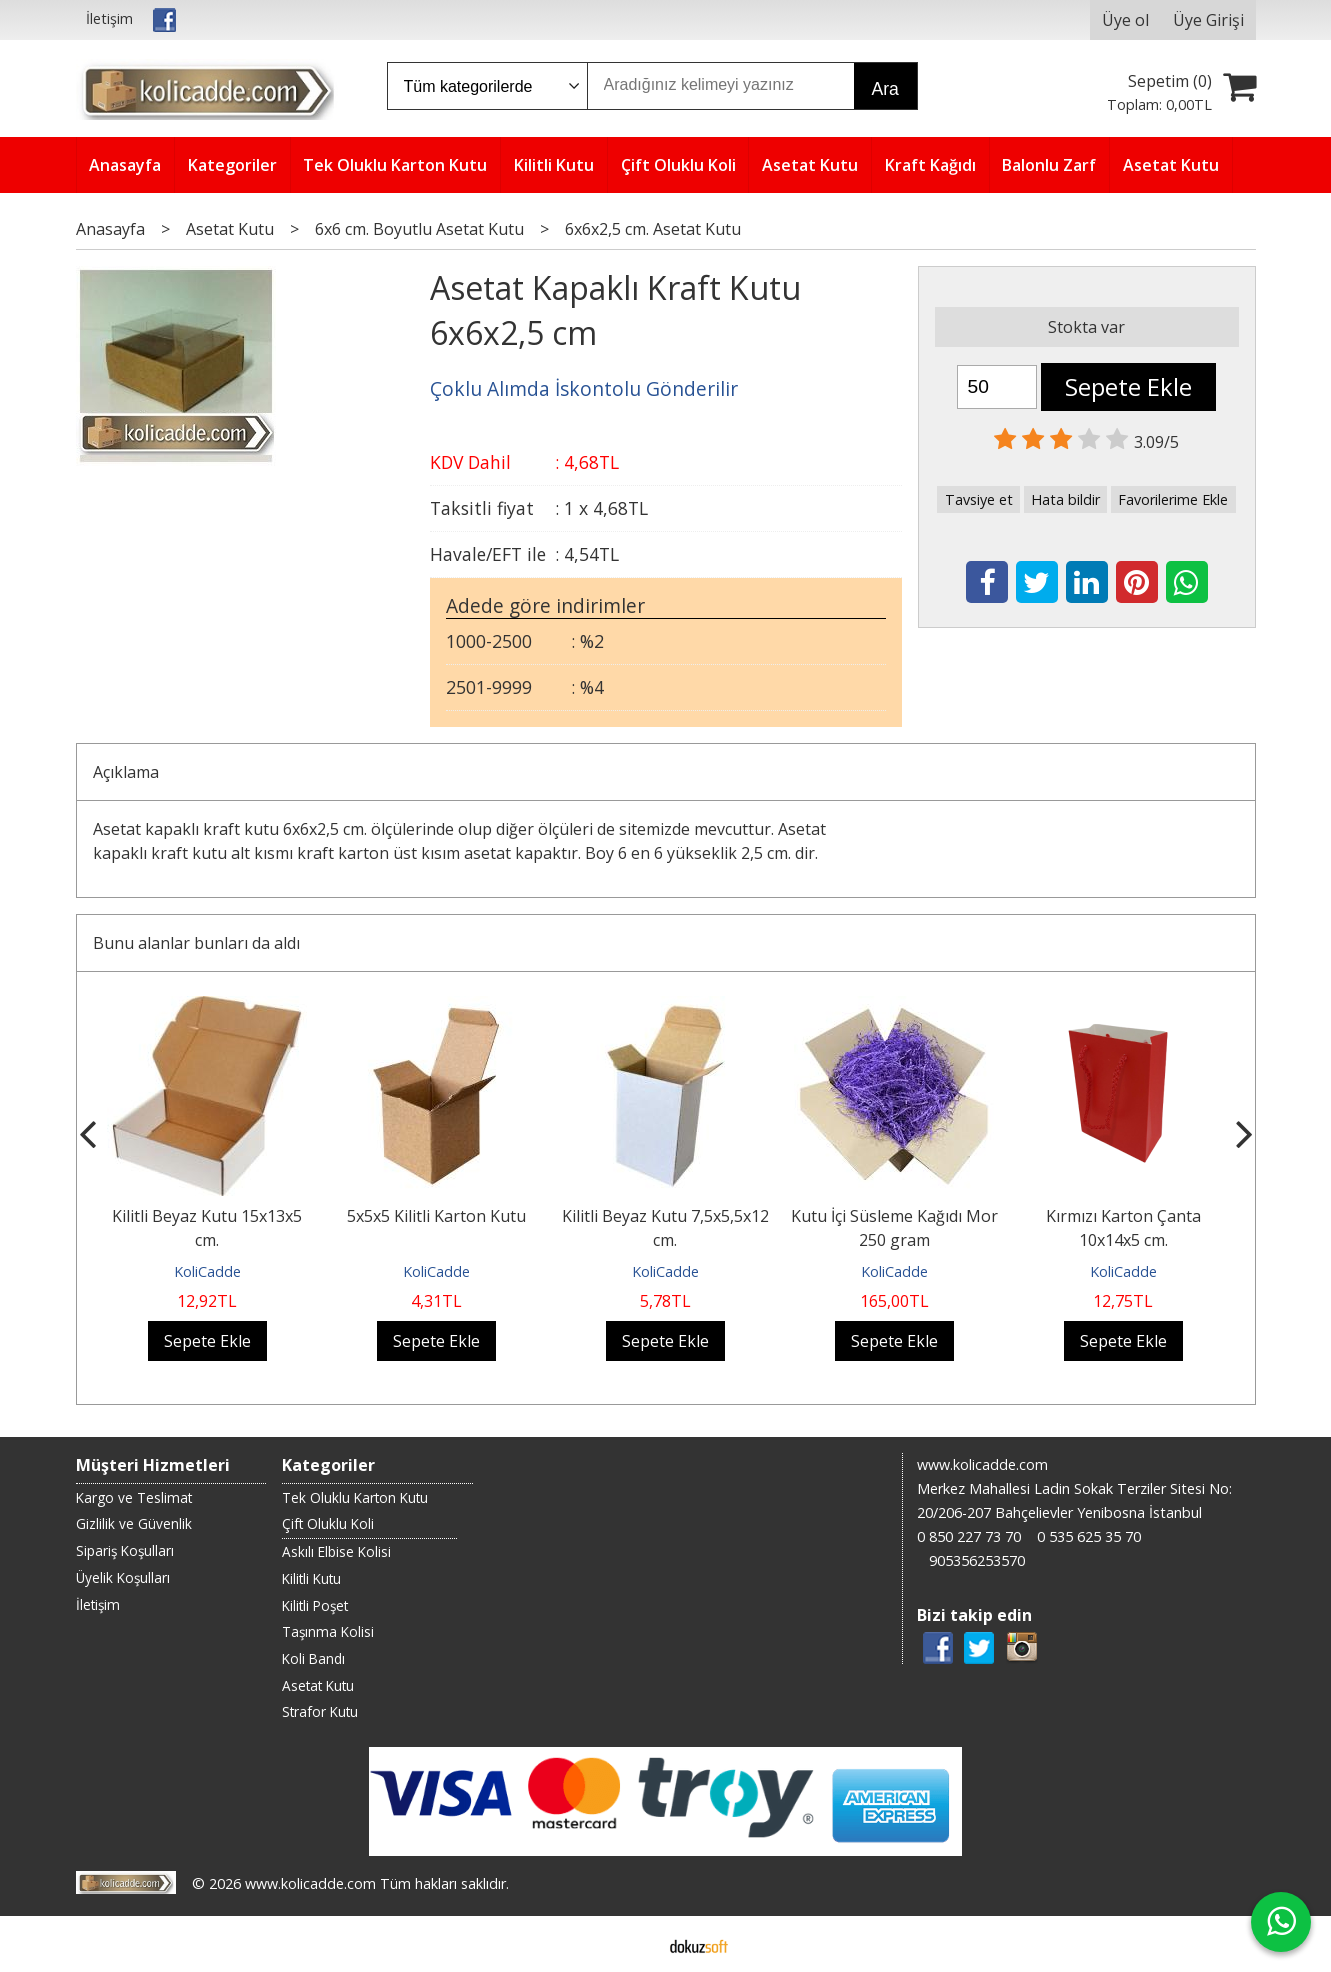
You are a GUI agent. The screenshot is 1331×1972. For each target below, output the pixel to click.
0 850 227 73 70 (969, 1536)
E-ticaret (633, 1944)
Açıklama (126, 772)
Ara (885, 89)
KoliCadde (207, 1271)
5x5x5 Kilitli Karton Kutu (436, 1216)
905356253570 (977, 1560)
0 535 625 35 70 (1089, 1536)
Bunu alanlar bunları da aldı (196, 943)
